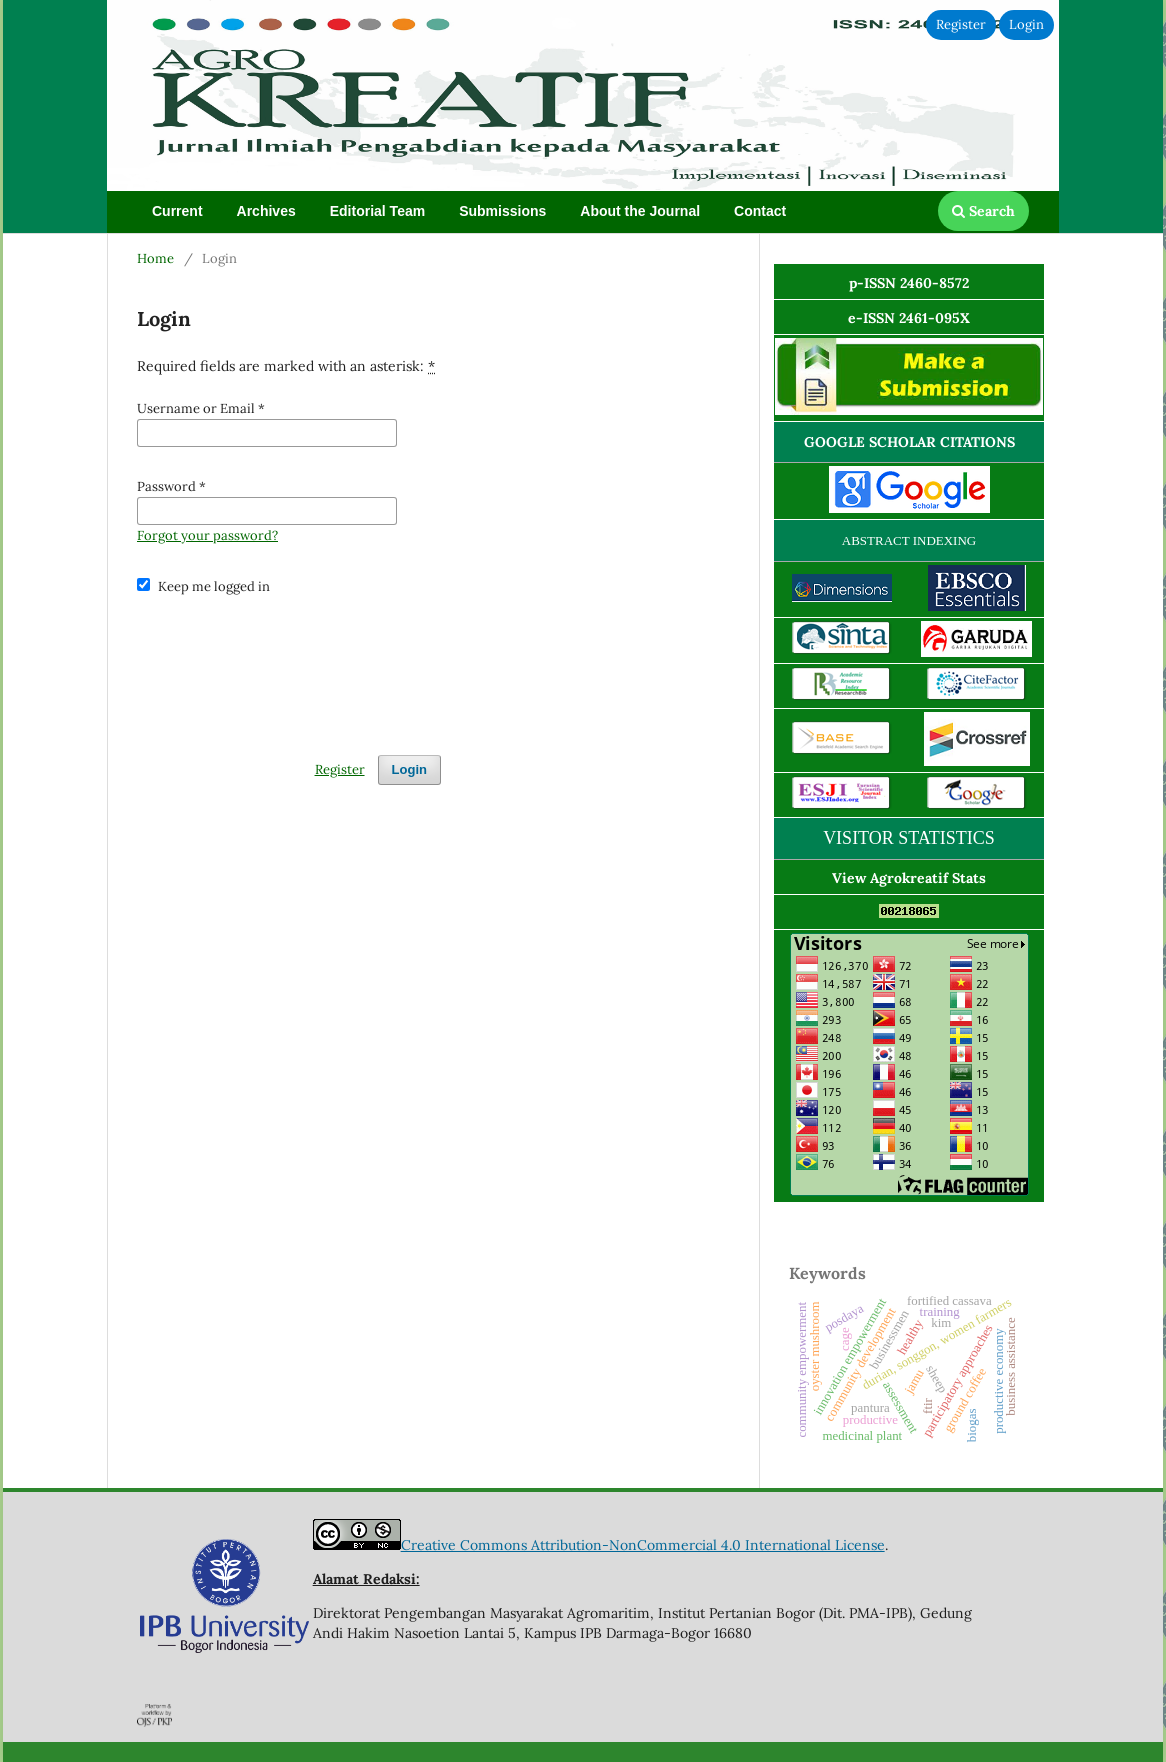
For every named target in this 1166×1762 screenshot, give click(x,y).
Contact (760, 211)
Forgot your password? (207, 535)
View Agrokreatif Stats (909, 878)
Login (1026, 24)
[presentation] (289, 666)
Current (177, 211)
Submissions (502, 211)
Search (983, 211)
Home (155, 258)
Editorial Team (377, 211)
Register (961, 24)
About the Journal (640, 211)
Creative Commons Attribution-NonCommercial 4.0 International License (643, 1545)
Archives (266, 211)
